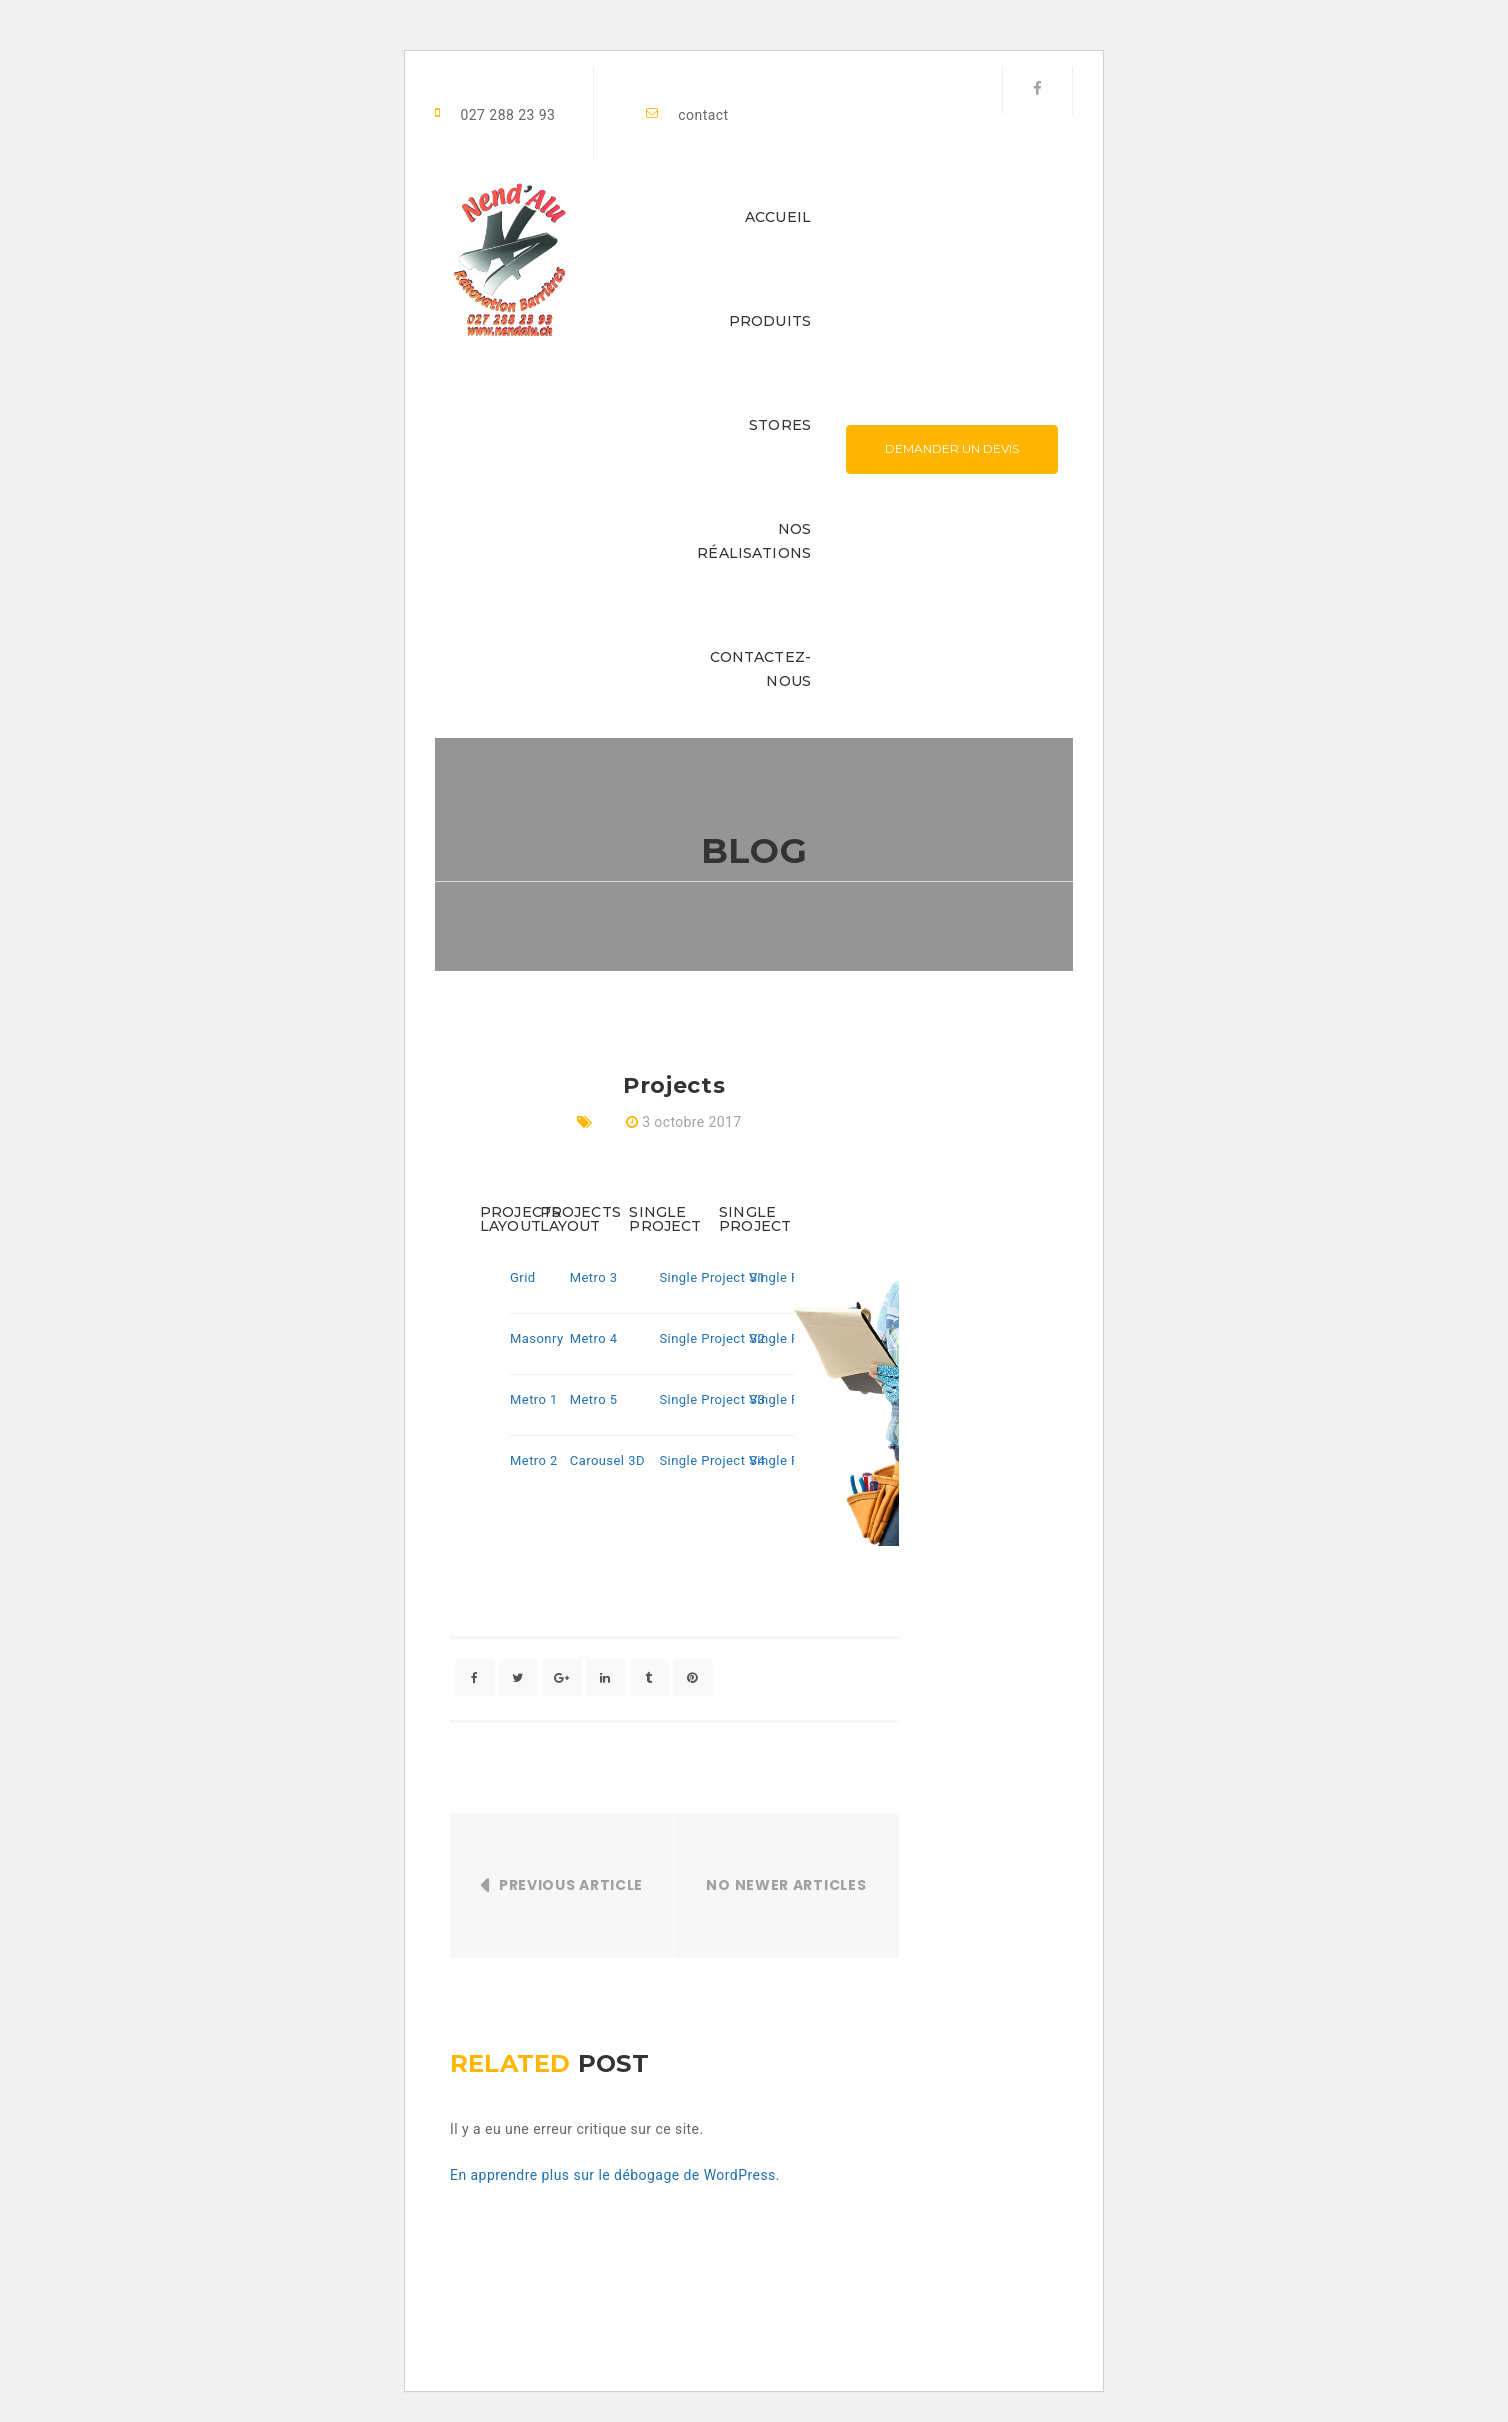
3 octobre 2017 (691, 1122)
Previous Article (571, 1886)
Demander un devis (952, 448)
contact (703, 115)
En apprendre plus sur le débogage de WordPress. (615, 2175)
